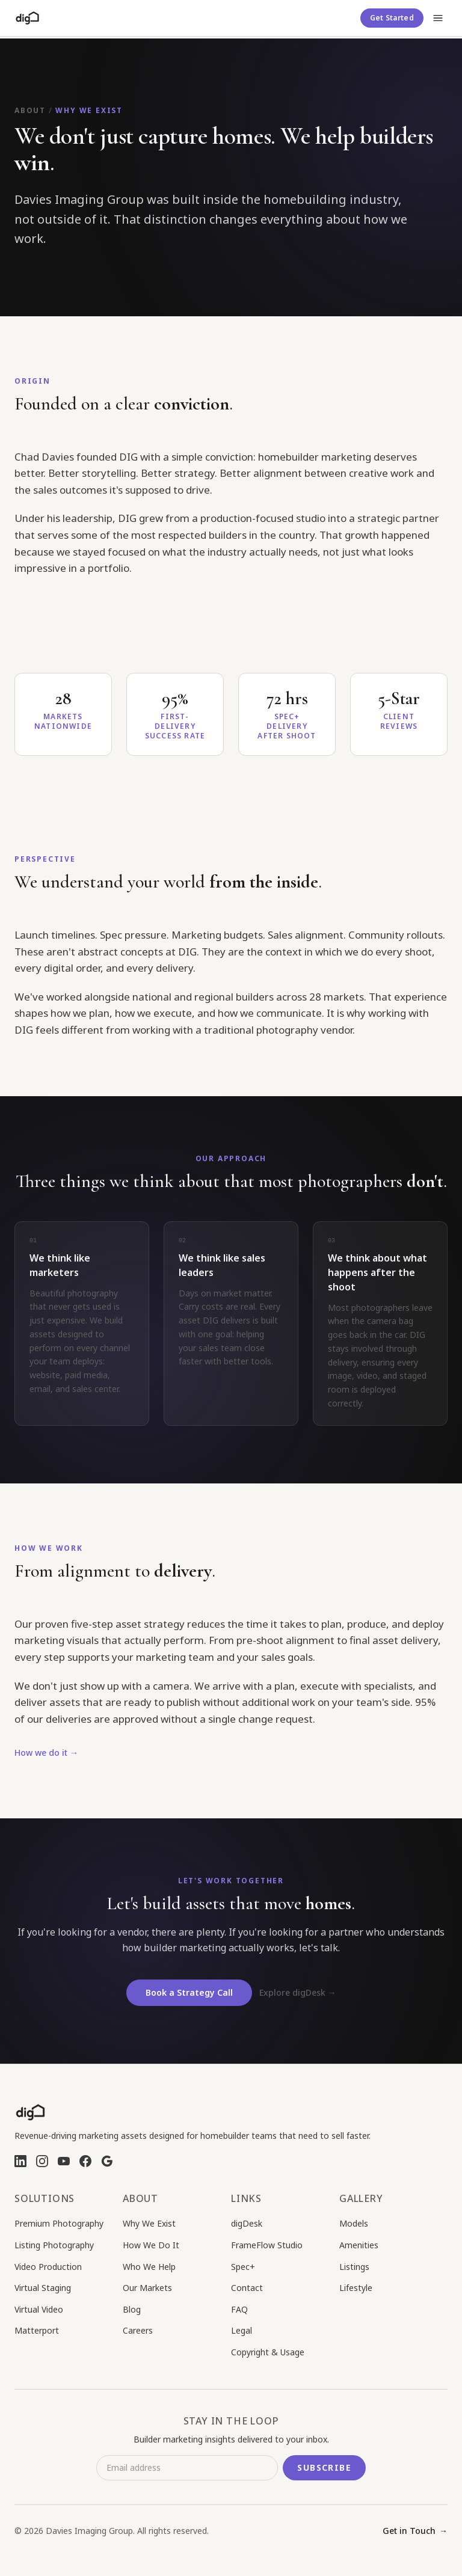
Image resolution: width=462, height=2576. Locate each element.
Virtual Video (38, 2309)
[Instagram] (42, 2161)
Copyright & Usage (267, 2352)
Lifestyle (355, 2287)
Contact (247, 2287)
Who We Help (149, 2266)
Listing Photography (54, 2245)
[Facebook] (85, 2161)
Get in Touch (415, 2531)
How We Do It (151, 2245)
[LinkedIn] (20, 2161)
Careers (138, 2330)
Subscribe (324, 2467)
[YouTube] (64, 2161)
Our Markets (147, 2287)
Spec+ (243, 2266)
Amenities (358, 2245)
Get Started (392, 18)
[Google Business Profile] (107, 2161)
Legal (241, 2330)
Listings (354, 2266)
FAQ (239, 2309)
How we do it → (46, 1756)
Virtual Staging (42, 2287)
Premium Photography (58, 2223)
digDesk (246, 2223)
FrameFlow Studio (267, 2245)
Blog (132, 2309)
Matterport (36, 2330)
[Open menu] (438, 18)
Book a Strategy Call (189, 2001)
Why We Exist (149, 2223)
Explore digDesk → (297, 2001)
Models (353, 2223)
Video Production (48, 2266)
